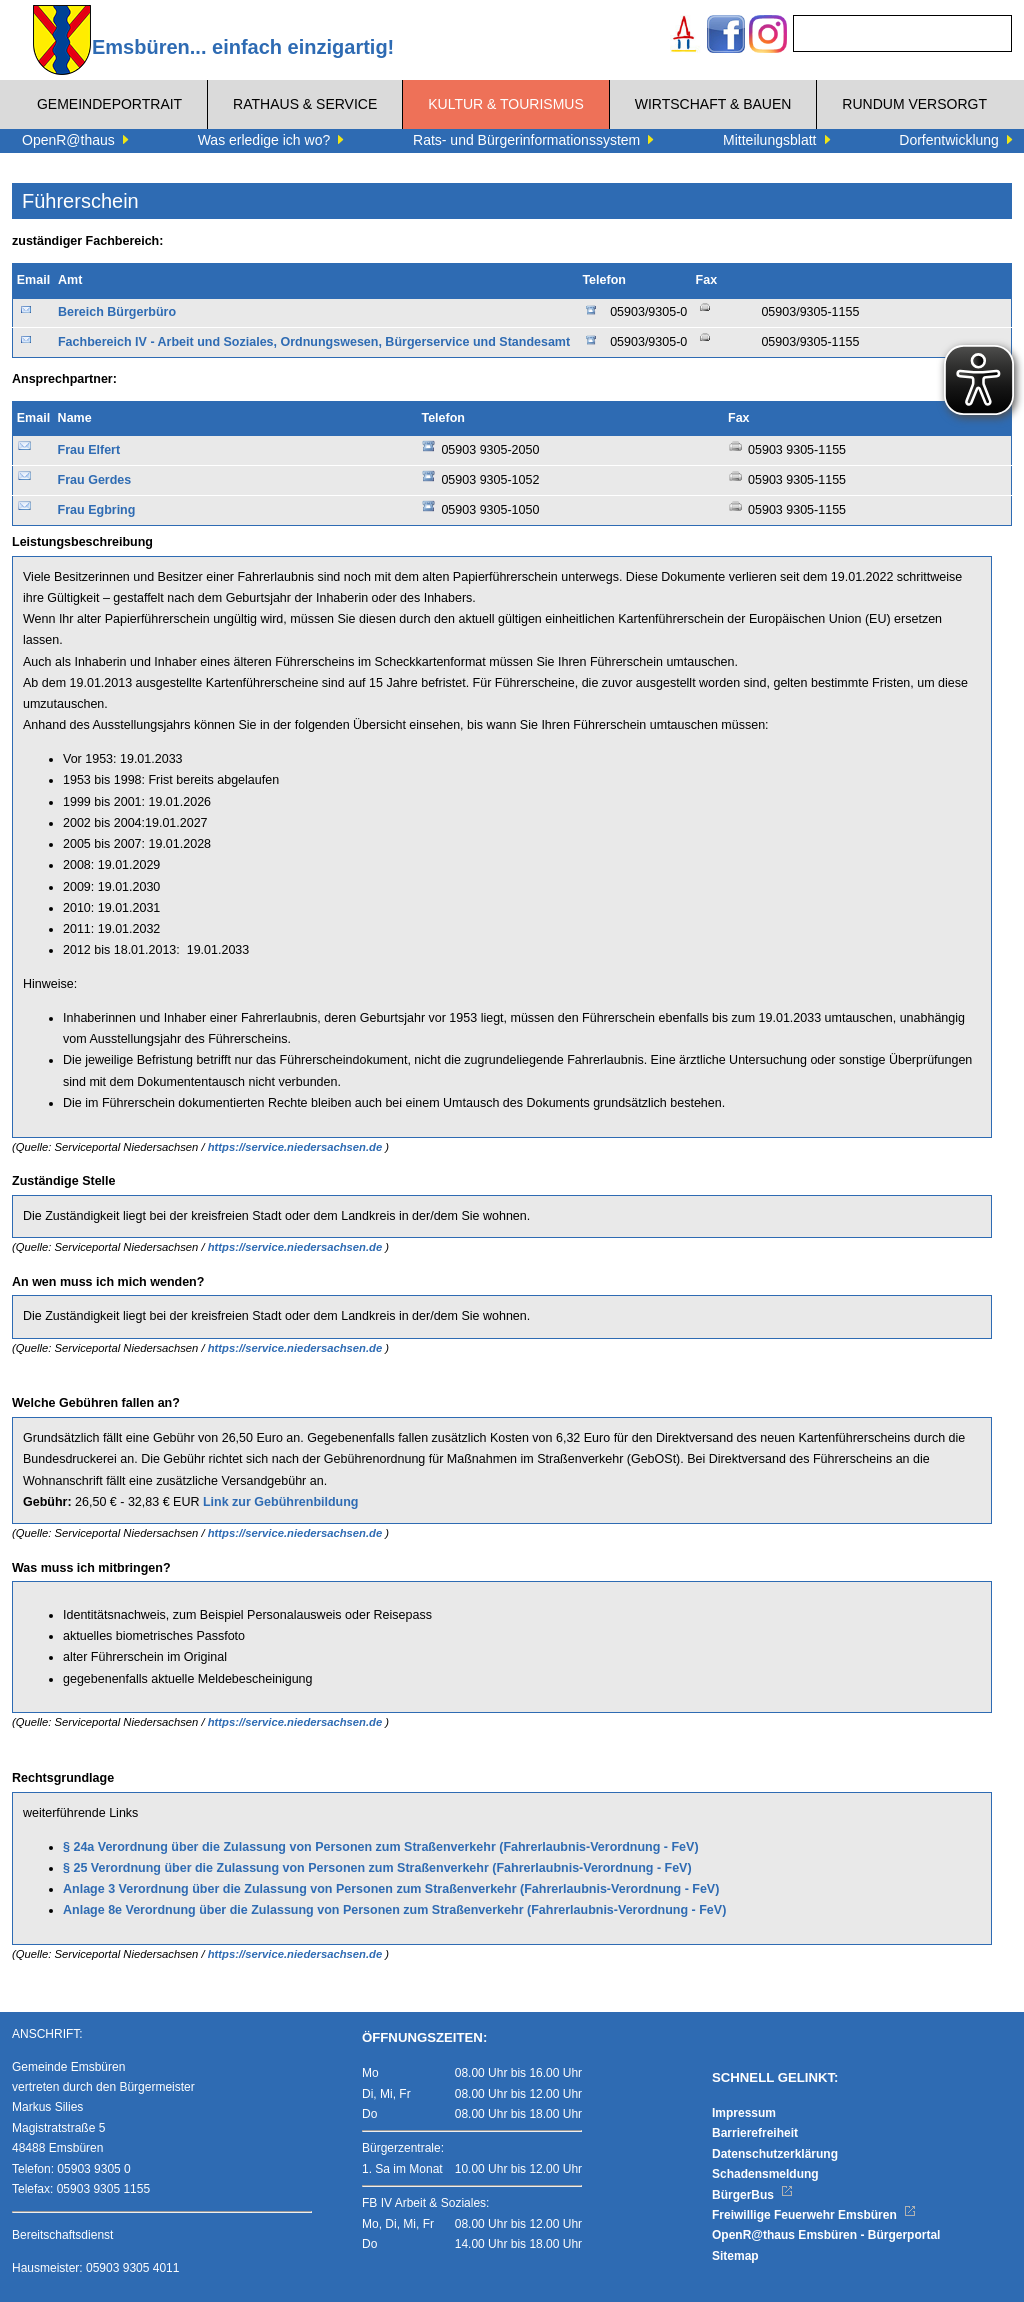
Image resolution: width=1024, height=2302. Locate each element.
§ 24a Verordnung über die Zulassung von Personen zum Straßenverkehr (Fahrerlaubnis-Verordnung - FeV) (381, 1847)
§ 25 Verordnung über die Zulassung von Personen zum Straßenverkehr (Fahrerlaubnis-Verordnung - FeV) (377, 1868)
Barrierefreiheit (755, 2133)
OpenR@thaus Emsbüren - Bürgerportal (826, 2235)
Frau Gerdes (95, 480)
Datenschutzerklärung (775, 2154)
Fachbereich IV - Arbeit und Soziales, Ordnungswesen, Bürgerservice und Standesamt (314, 342)
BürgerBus (752, 2195)
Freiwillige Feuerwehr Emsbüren (814, 2215)
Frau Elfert (89, 450)
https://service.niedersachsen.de (297, 1147)
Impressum (744, 2113)
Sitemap (735, 2256)
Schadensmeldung (765, 2174)
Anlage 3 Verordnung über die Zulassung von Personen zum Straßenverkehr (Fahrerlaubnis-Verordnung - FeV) (391, 1889)
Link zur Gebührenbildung (281, 1502)
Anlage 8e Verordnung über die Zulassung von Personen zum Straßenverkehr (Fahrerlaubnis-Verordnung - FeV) (394, 1910)
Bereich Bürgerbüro (117, 312)
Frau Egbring (97, 510)
